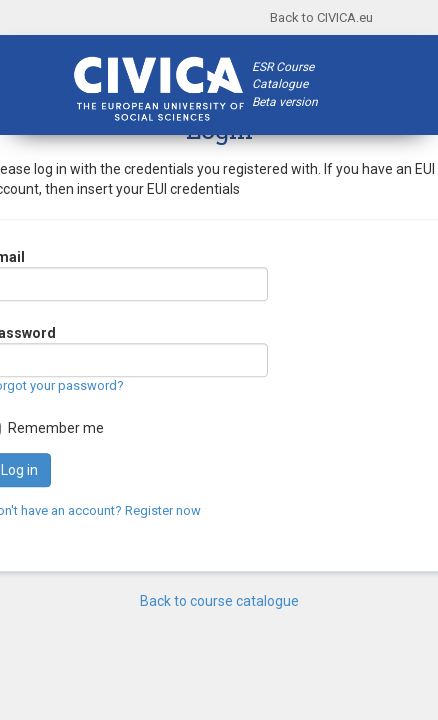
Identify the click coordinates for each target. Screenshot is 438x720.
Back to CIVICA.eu (321, 17)
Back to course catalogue (219, 601)
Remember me (56, 428)
